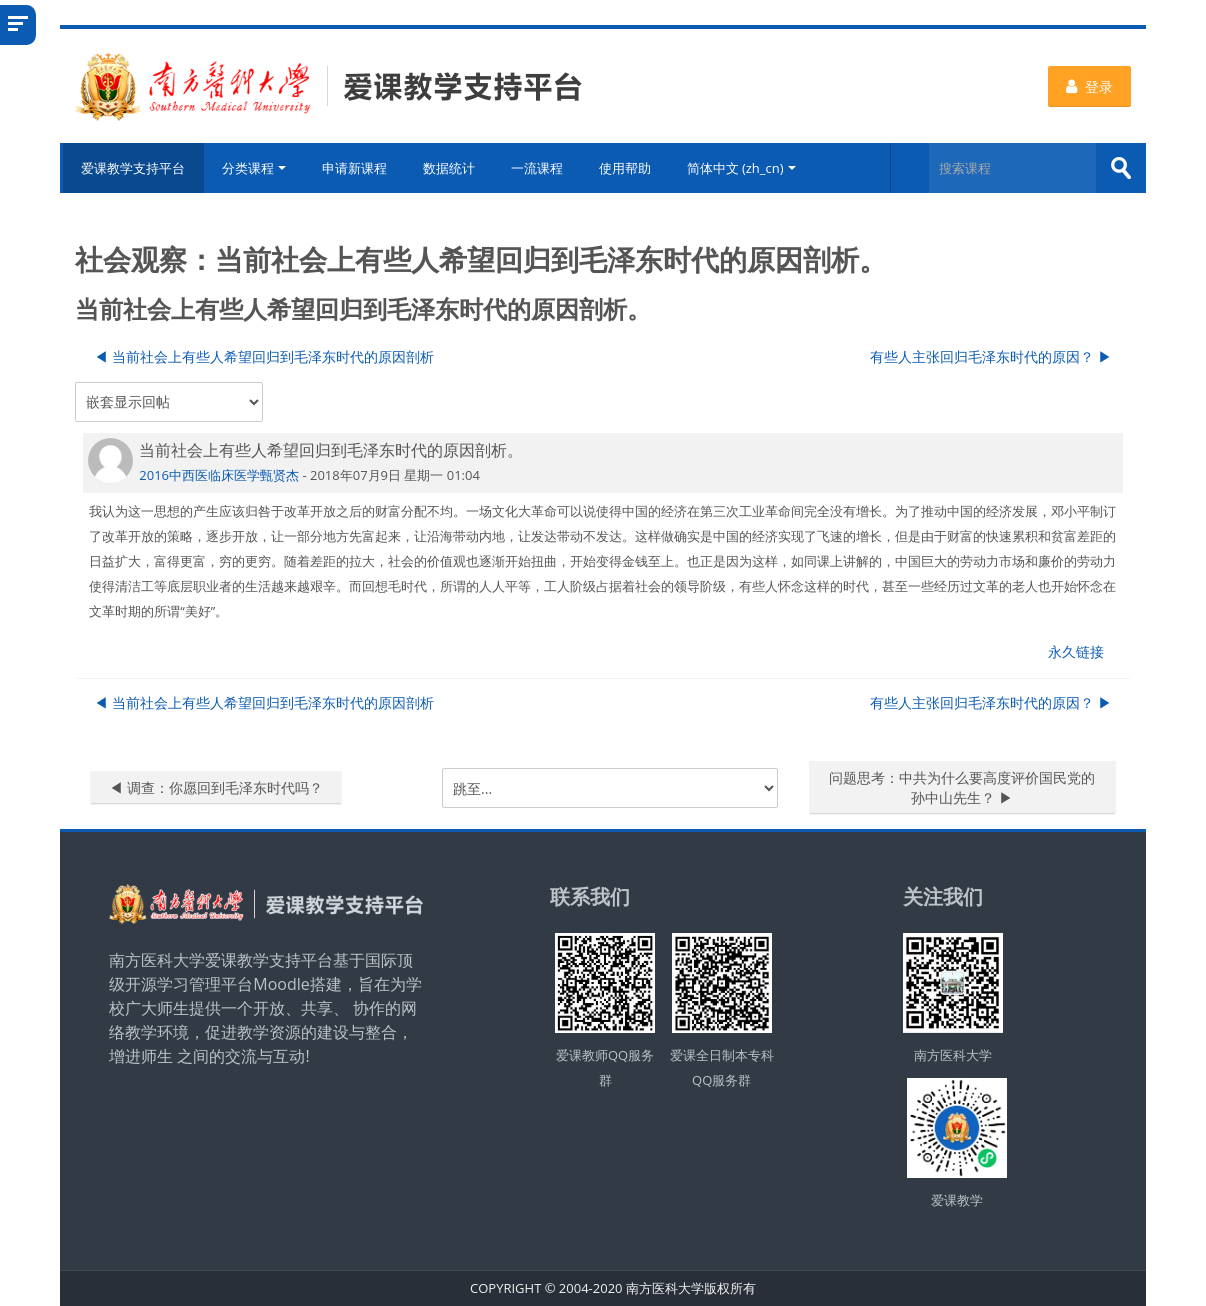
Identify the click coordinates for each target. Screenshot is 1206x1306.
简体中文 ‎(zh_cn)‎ (741, 168)
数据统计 (449, 168)
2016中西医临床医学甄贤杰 (219, 474)
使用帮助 (625, 168)
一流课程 (537, 168)
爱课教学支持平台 (132, 168)
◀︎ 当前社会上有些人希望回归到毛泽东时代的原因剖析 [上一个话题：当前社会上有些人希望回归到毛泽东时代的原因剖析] (264, 356)
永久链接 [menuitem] (1076, 651)
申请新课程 (354, 168)
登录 (1089, 86)
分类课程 (254, 168)
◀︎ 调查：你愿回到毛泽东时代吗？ (216, 787)
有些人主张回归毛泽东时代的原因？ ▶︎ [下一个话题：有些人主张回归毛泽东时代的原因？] (991, 356)
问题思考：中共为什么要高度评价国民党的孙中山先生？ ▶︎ (962, 787)
